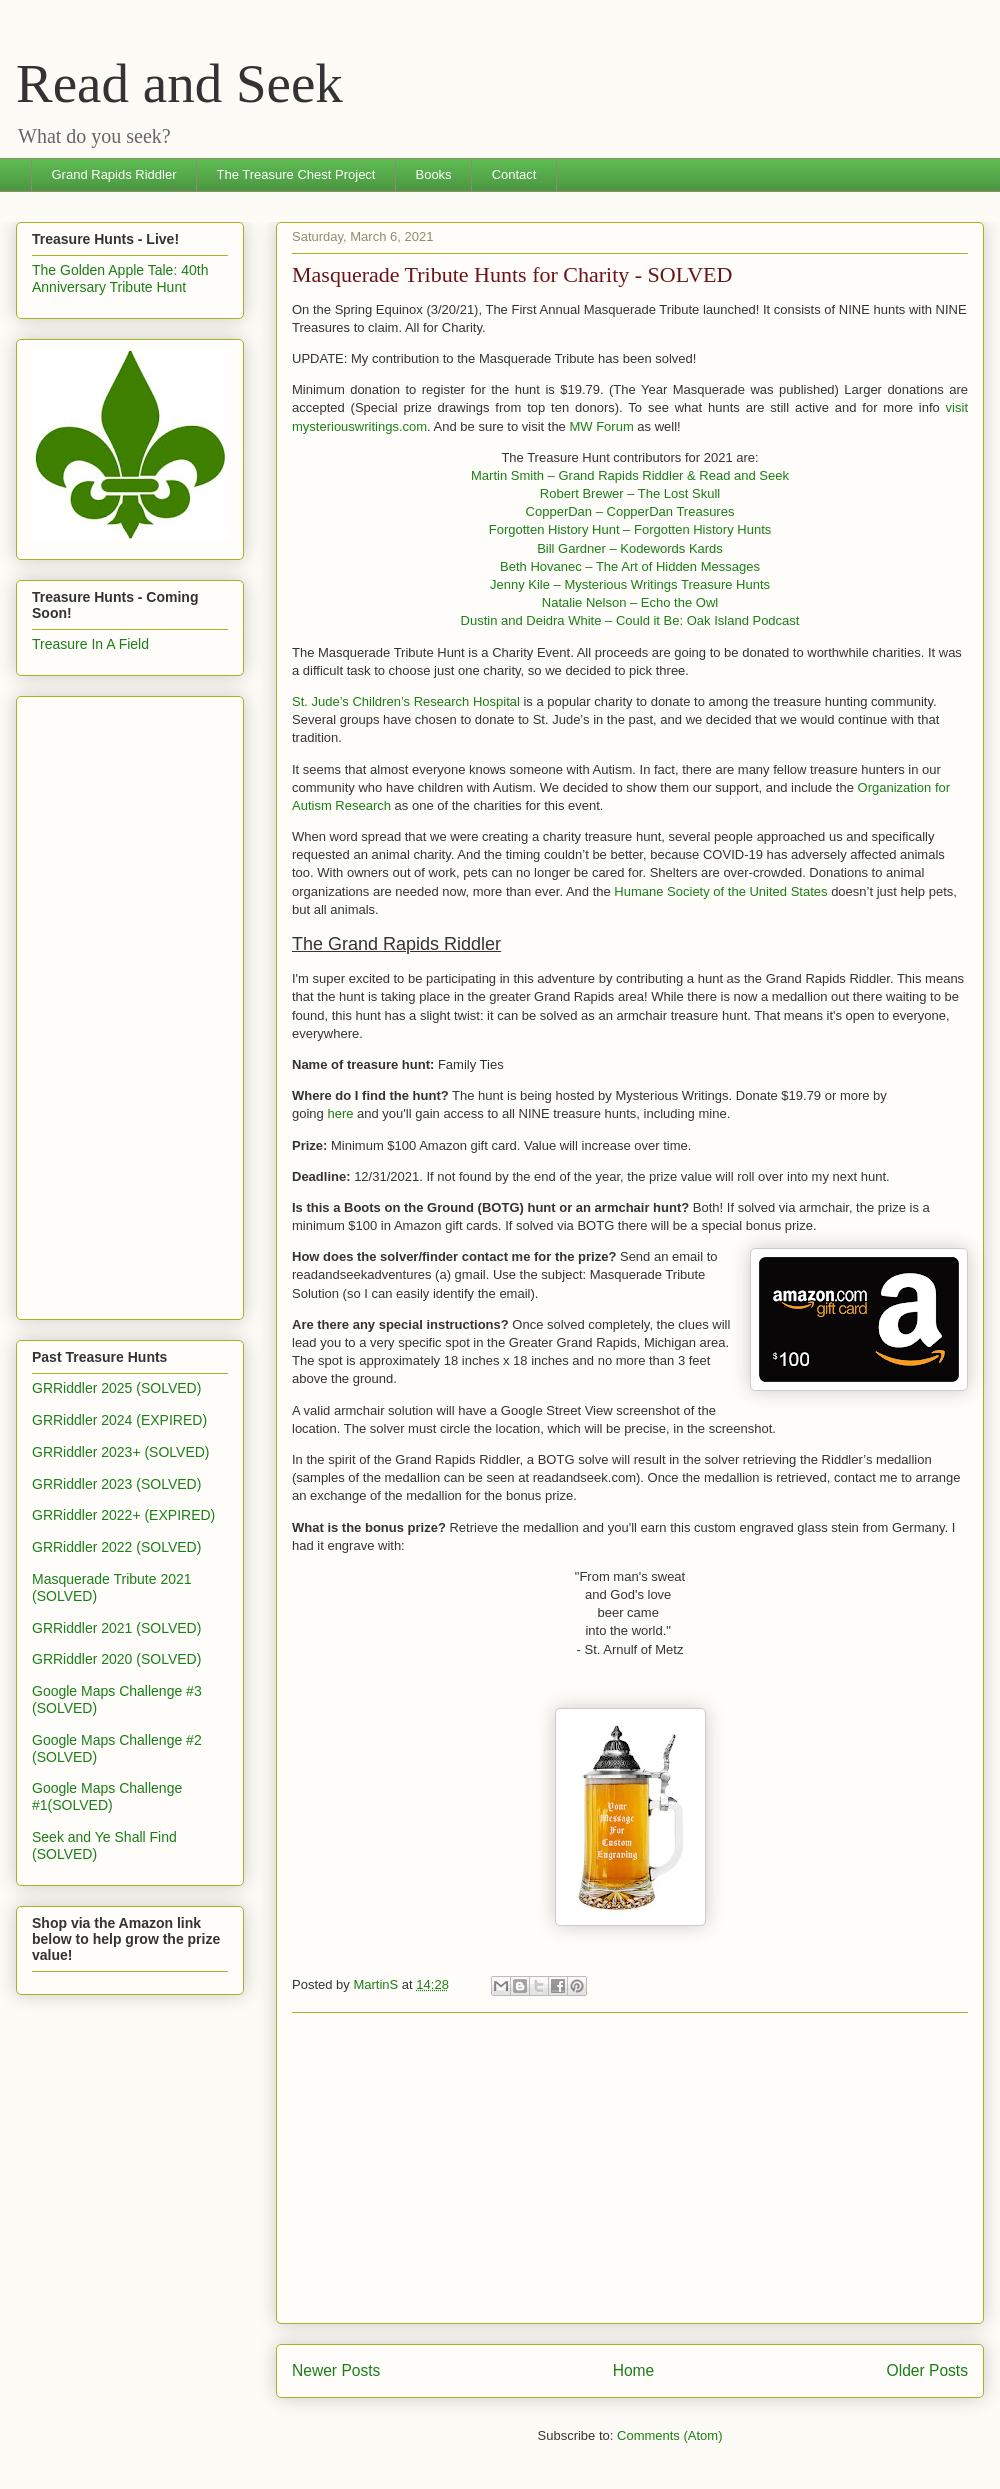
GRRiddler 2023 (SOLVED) (116, 1484)
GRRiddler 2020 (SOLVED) (116, 1659)
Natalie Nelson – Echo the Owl (630, 602)
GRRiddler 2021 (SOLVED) (116, 1628)
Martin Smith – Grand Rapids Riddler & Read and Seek (630, 475)
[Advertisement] (630, 2168)
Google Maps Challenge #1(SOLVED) (107, 1796)
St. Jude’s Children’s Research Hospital (406, 701)
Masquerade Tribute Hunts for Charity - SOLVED (512, 274)
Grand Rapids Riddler (114, 174)
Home (634, 2370)
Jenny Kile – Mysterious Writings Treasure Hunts (630, 584)
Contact (514, 174)
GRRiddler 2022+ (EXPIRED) (123, 1515)
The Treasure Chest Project (296, 174)
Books (433, 174)
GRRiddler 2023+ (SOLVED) (121, 1452)
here (340, 1113)
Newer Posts (336, 2370)
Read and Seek (179, 83)
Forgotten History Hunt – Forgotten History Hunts (630, 529)
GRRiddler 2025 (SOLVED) (116, 1388)
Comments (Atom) (669, 2435)
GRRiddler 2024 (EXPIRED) (119, 1420)
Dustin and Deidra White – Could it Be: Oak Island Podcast (630, 620)
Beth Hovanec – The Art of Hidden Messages (630, 566)
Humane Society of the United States (720, 891)
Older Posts (927, 2370)
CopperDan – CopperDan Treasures (630, 511)
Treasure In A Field (90, 644)
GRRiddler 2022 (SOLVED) (116, 1547)
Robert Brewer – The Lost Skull (630, 493)
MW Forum (601, 426)
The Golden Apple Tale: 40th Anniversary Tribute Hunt (120, 278)
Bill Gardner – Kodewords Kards (630, 548)
